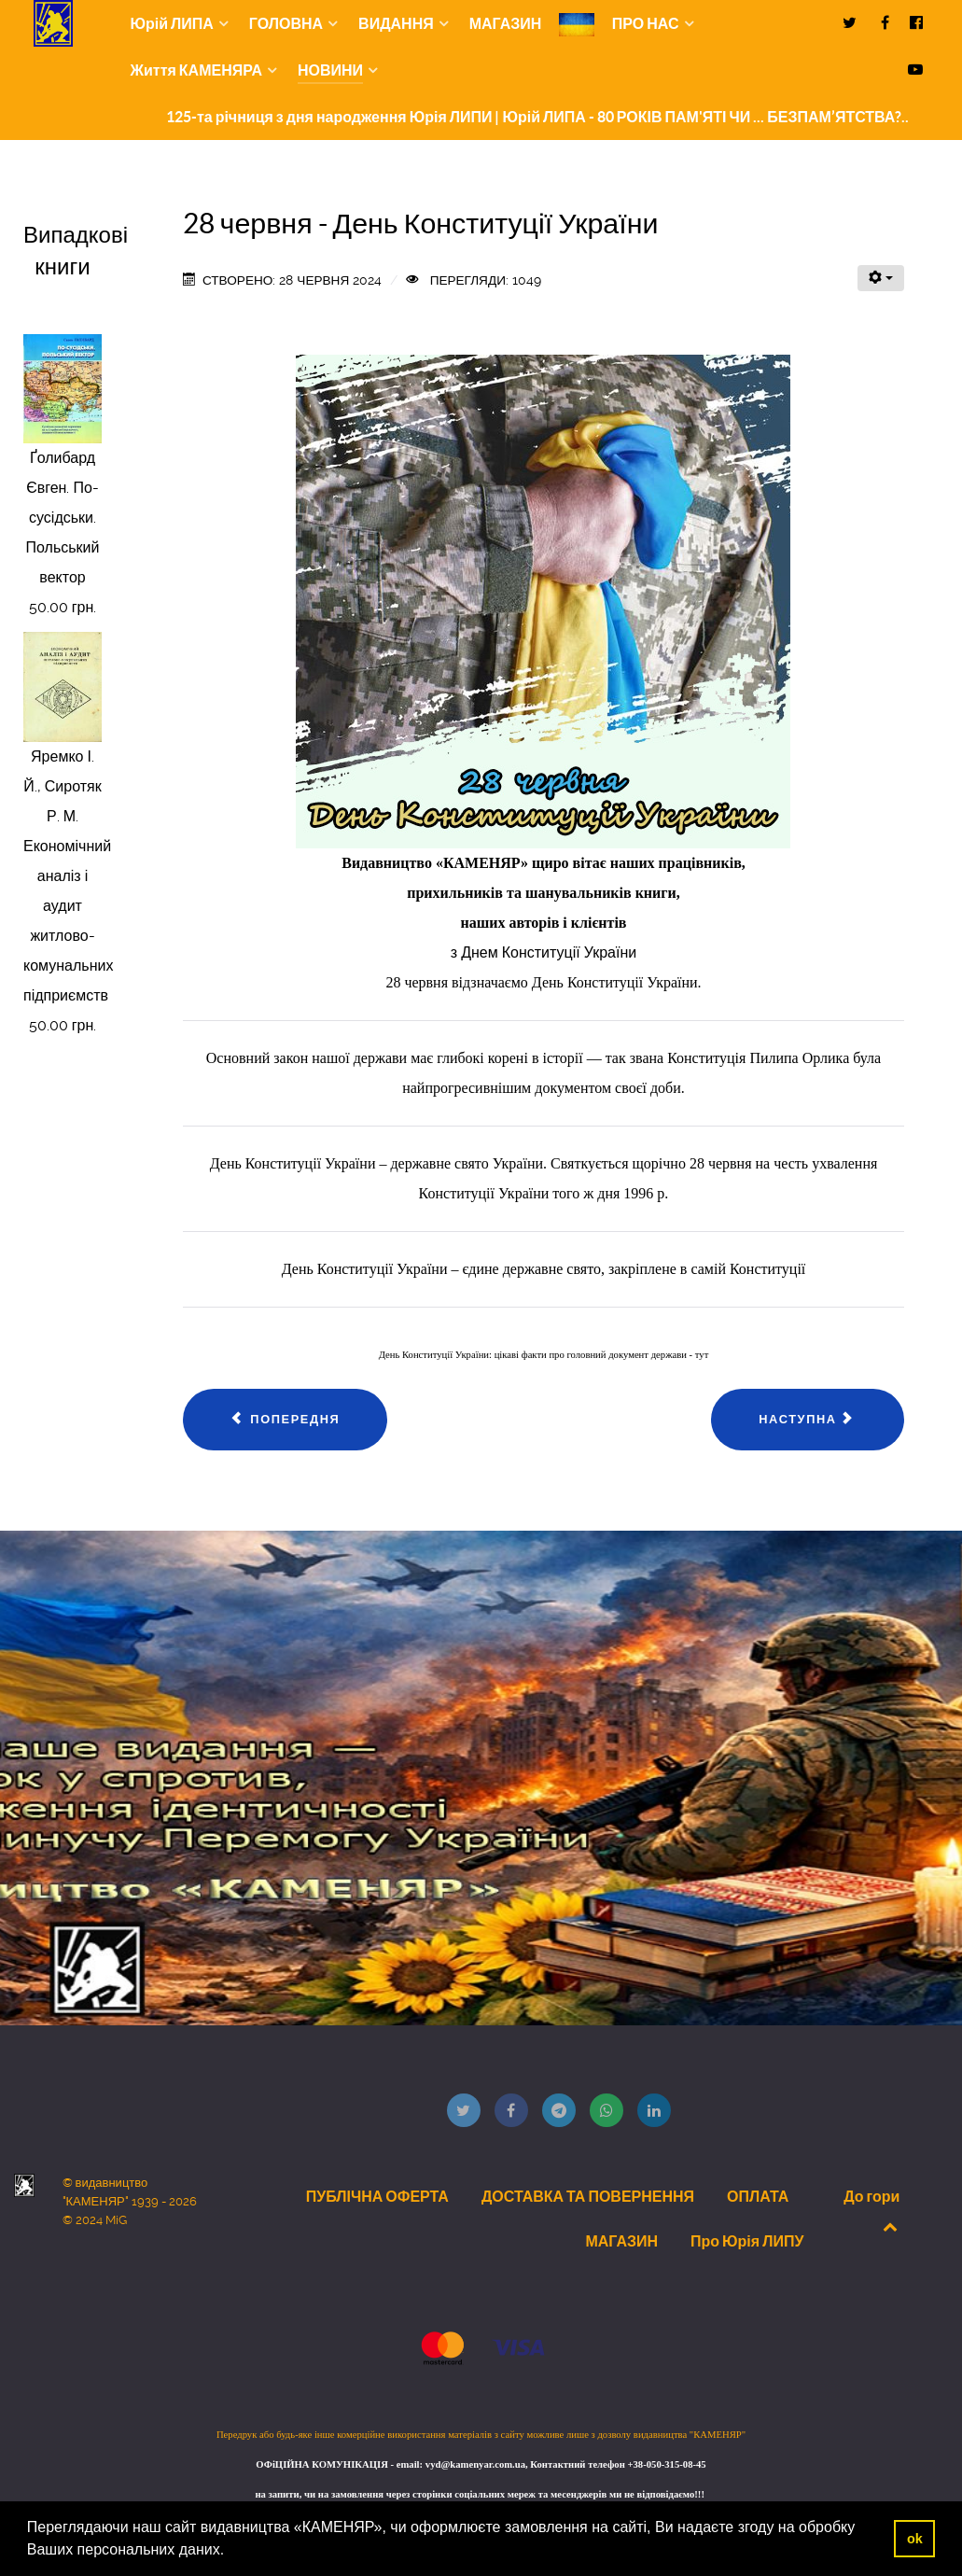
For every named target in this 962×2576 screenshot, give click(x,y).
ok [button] (915, 2538)
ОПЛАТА (757, 2196)
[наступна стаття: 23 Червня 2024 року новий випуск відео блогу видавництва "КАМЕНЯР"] (807, 1419)
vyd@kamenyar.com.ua (475, 2464)
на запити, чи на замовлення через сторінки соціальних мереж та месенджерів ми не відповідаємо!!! (480, 2494)
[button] (231, 2552)
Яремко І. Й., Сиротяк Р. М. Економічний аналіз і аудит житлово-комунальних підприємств (68, 876)
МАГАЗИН (621, 2241)
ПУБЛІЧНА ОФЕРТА (377, 2196)
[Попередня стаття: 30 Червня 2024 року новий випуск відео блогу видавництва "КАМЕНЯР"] (285, 1419)
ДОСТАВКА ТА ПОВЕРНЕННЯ (587, 2196)
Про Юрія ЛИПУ (746, 2241)
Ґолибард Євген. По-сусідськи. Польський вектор (63, 517)
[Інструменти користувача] (880, 278)
